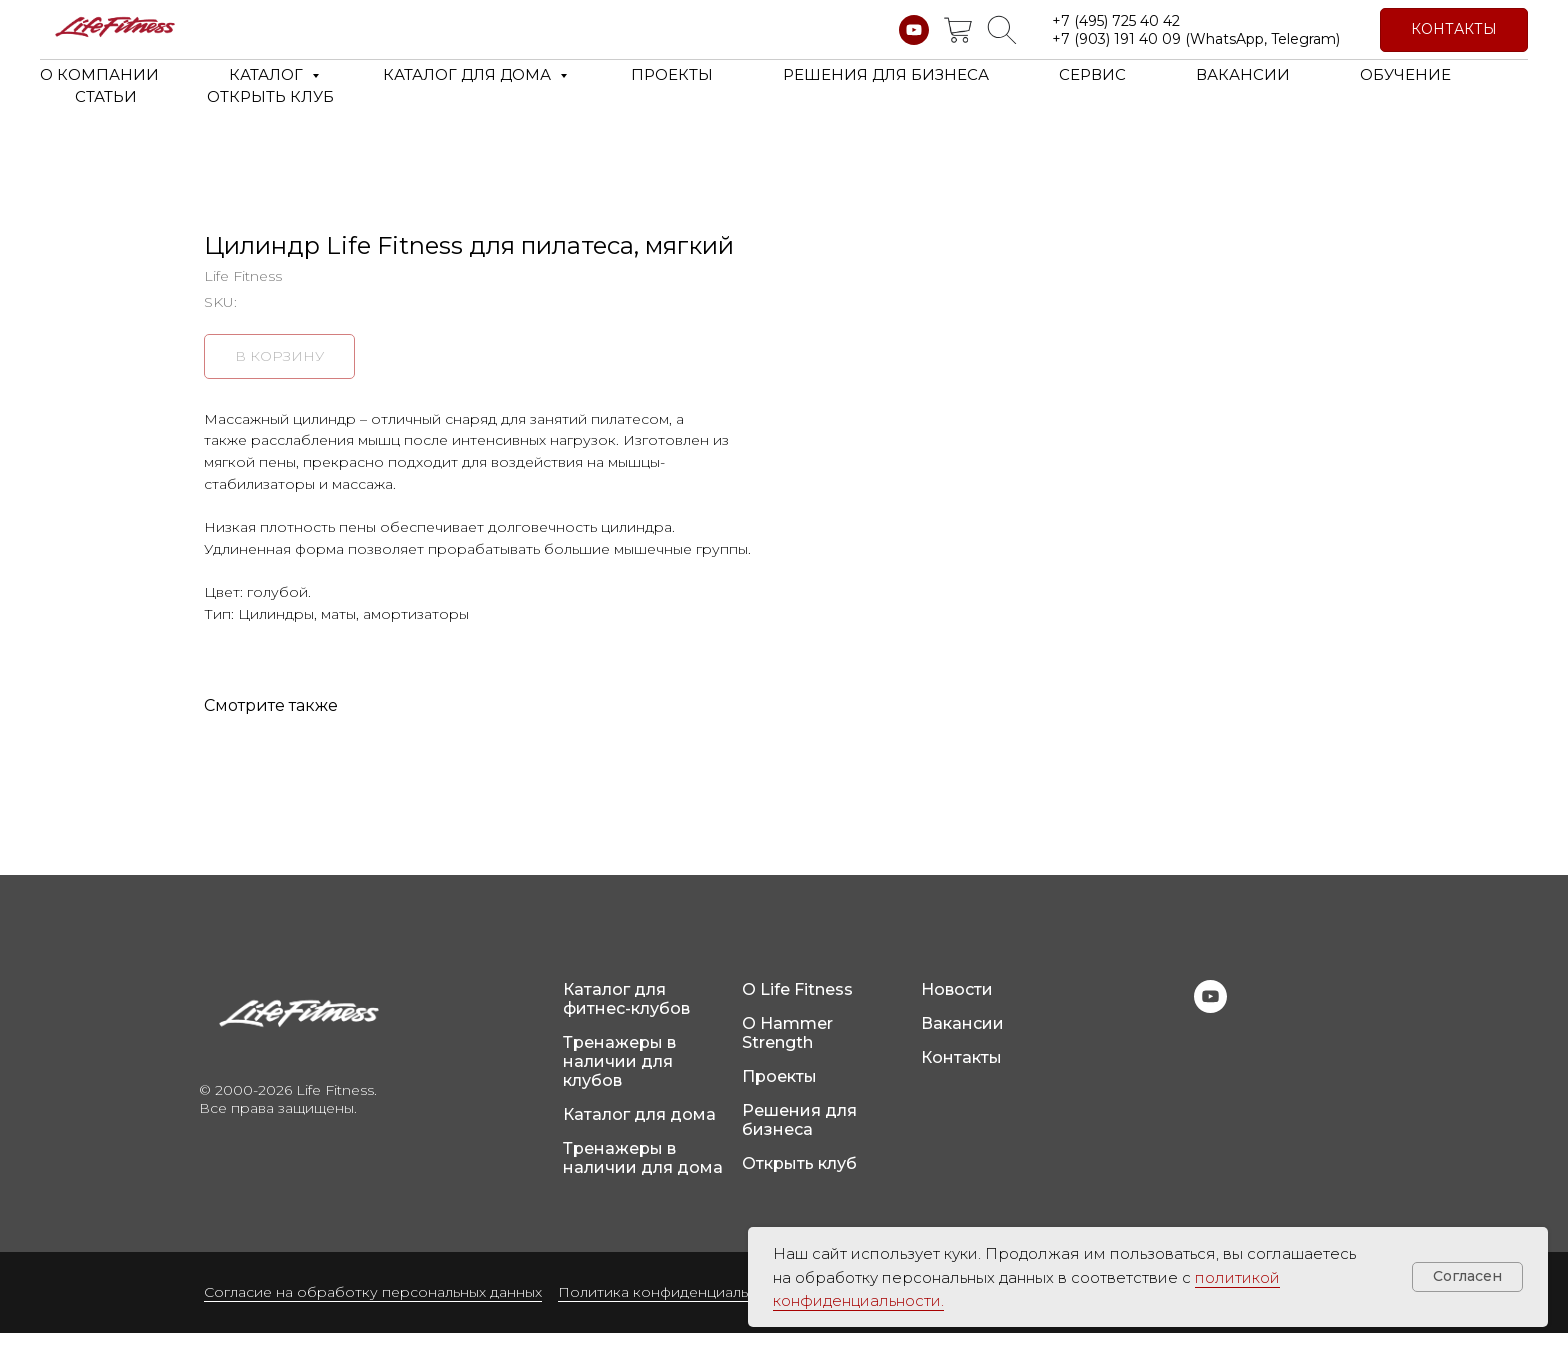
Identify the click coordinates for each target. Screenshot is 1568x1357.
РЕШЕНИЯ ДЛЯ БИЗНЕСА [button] (886, 74)
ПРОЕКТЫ (672, 74)
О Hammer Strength (787, 1057)
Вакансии (962, 1047)
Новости (957, 1013)
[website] (958, 30)
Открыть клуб (799, 1187)
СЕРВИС (1092, 74)
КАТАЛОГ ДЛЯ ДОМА (469, 74)
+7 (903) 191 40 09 (1116, 39)
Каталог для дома (639, 1138)
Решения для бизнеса (799, 1144)
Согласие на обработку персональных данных (373, 1316)
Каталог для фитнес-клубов (626, 1023)
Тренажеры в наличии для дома (643, 1182)
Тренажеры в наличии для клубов (619, 1085)
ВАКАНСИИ (1243, 74)
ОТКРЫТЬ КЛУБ (270, 96)
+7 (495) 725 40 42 (1116, 21)
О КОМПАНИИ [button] (99, 74)
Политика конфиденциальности (674, 1316)
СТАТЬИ (106, 96)
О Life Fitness (797, 1013)
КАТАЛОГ (268, 74)
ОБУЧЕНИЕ (1405, 74)
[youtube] (914, 30)
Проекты (779, 1100)
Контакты (961, 1081)
